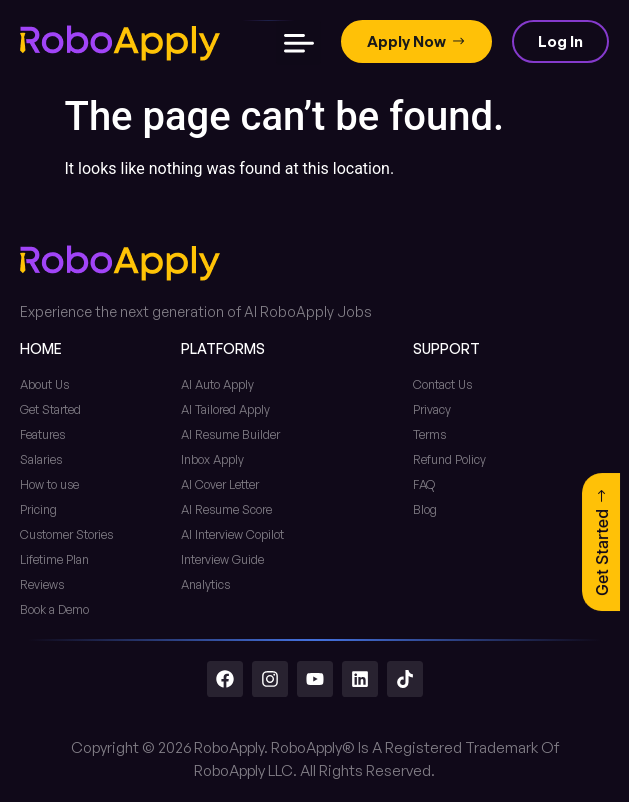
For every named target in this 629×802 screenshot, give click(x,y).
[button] (298, 42)
